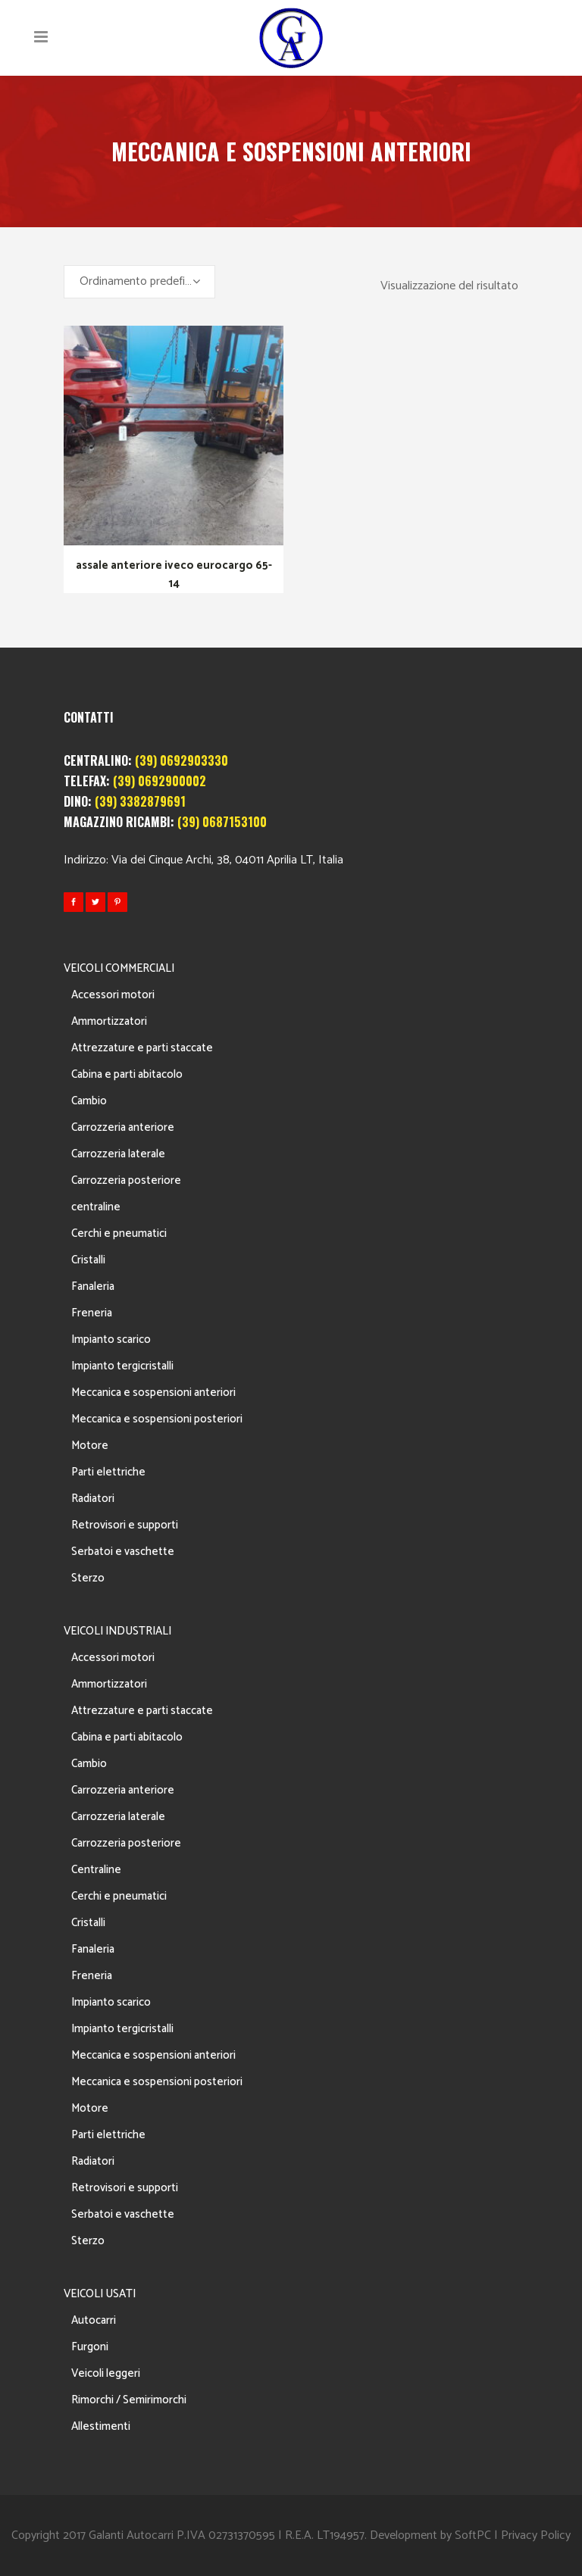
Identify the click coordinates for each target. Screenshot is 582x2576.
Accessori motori (113, 994)
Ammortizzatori (109, 1021)
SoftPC (473, 2535)
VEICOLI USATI (100, 2293)
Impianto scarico (111, 1339)
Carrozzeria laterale (118, 1153)
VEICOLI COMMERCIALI (119, 968)
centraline (95, 1206)
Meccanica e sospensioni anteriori (153, 1392)
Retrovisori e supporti (124, 1525)
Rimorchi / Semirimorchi (128, 2399)
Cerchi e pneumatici (119, 1233)
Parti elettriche (108, 1472)
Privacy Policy (536, 2535)
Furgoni (89, 2346)
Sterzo (88, 1578)
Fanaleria (92, 1286)
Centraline (96, 1869)
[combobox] (139, 281)
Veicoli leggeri (105, 2373)
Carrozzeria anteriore (122, 1127)
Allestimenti (100, 2426)
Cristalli (88, 1260)
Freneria (91, 1313)
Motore (89, 1445)
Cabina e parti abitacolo (127, 1074)
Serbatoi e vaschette (122, 1551)
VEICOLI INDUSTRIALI (117, 1631)
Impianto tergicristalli (122, 1366)
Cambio (89, 1100)
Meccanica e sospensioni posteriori (156, 1419)
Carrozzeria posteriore (126, 1180)
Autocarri (93, 2320)
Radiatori (92, 1498)
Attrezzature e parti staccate (142, 1047)
